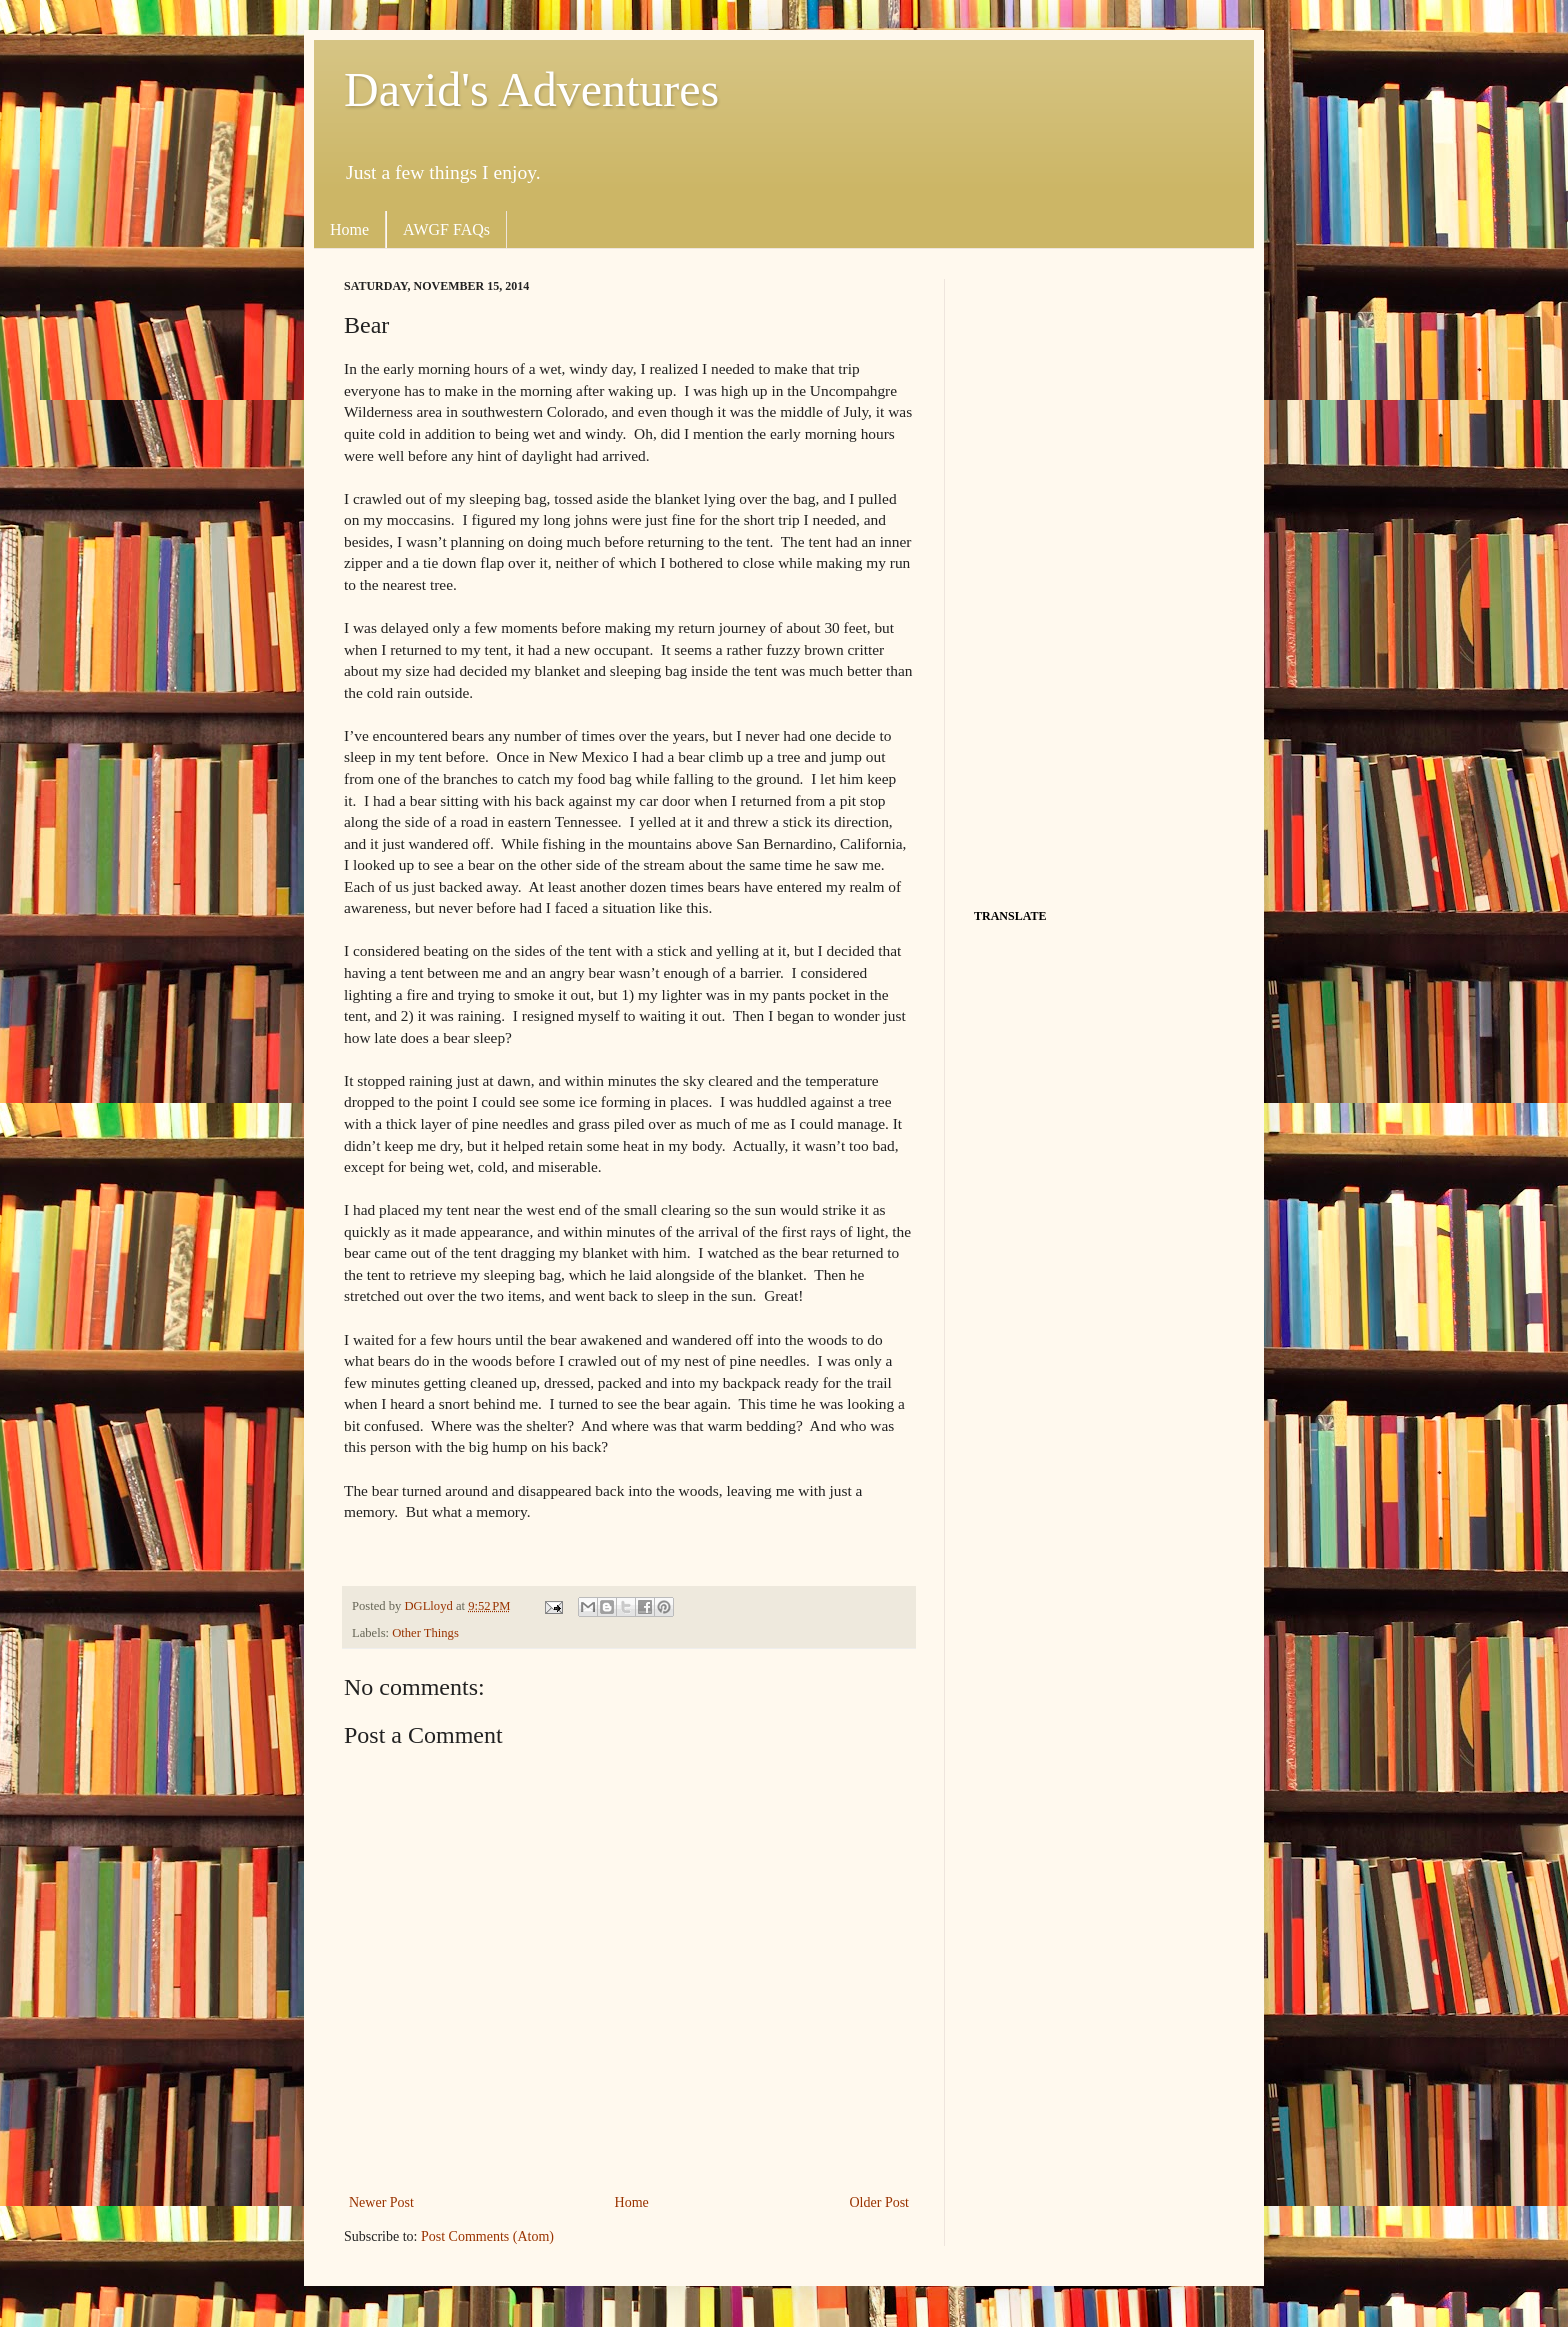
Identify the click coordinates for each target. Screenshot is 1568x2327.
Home (349, 229)
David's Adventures (531, 89)
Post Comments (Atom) (487, 2236)
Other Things (425, 1633)
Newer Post (381, 2202)
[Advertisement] (1099, 579)
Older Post (880, 2202)
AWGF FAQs (446, 229)
